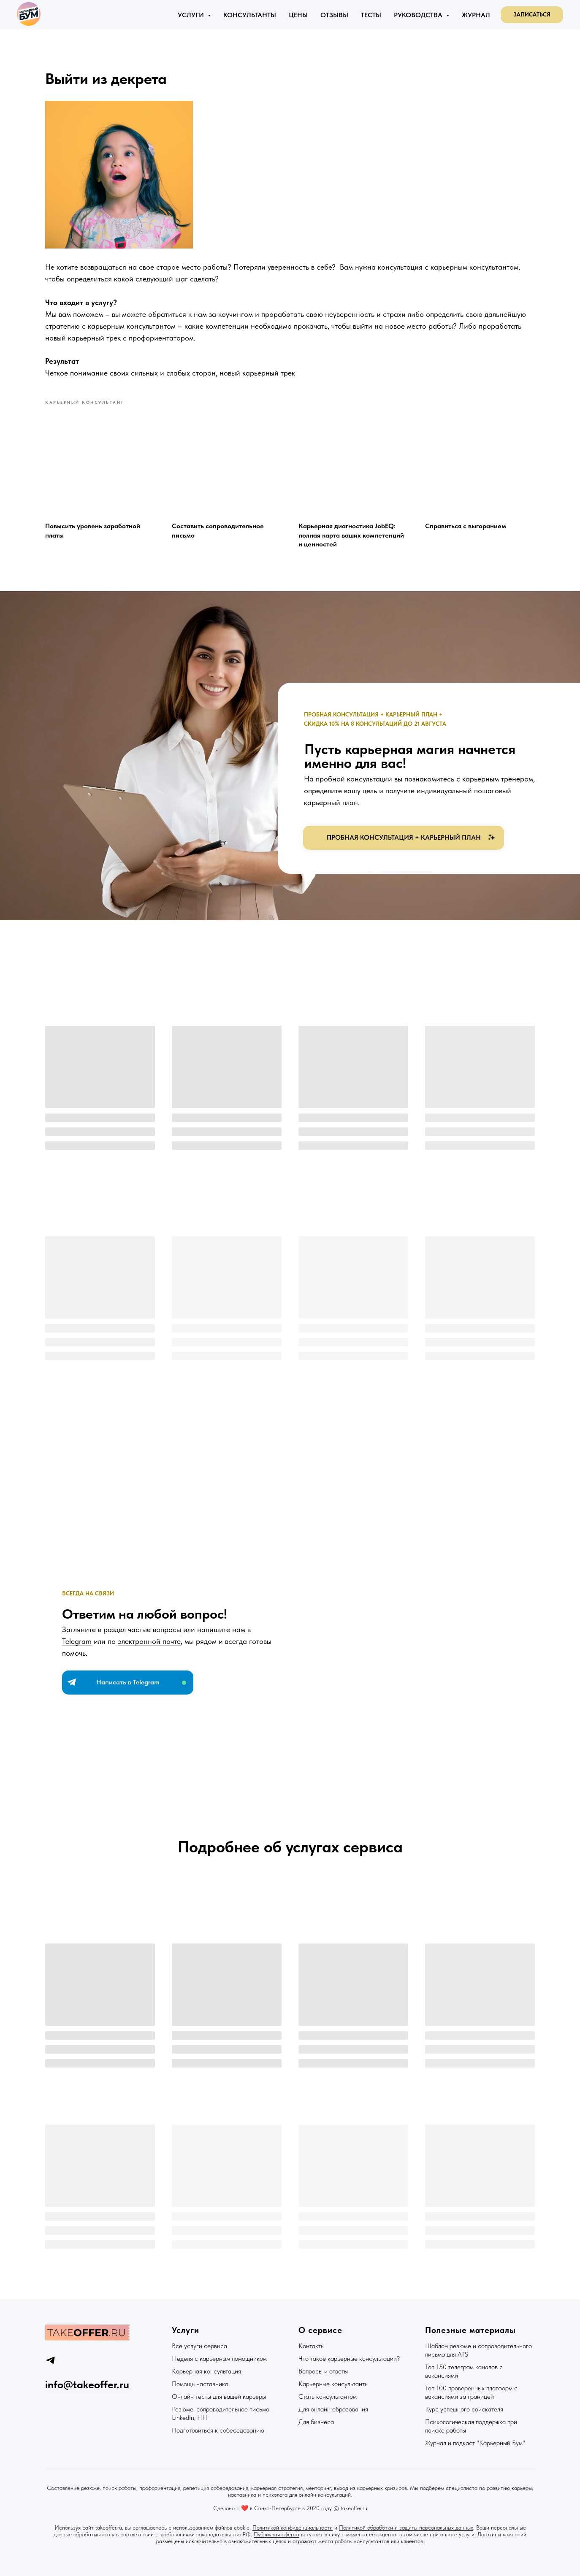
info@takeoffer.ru (87, 2384)
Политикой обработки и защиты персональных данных (406, 2527)
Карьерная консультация (206, 2371)
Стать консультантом (327, 2396)
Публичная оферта (276, 2534)
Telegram (77, 1641)
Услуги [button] (192, 15)
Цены (298, 15)
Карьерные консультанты (333, 2384)
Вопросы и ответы (323, 2371)
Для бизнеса (316, 2422)
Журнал (476, 15)
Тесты (371, 15)
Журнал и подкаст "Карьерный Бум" (475, 2443)
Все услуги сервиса (199, 2346)
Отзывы (334, 15)
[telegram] (50, 2360)
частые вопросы (154, 1629)
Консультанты (249, 15)
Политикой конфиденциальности (292, 2527)
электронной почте (149, 1641)
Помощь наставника (200, 2384)
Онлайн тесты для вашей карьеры (219, 2396)
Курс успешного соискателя (464, 2409)
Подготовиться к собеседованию (218, 2430)
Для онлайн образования (333, 2409)
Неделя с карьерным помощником (219, 2358)
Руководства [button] (419, 15)
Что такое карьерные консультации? (349, 2358)
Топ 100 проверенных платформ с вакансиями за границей (471, 2392)
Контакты (311, 2346)
